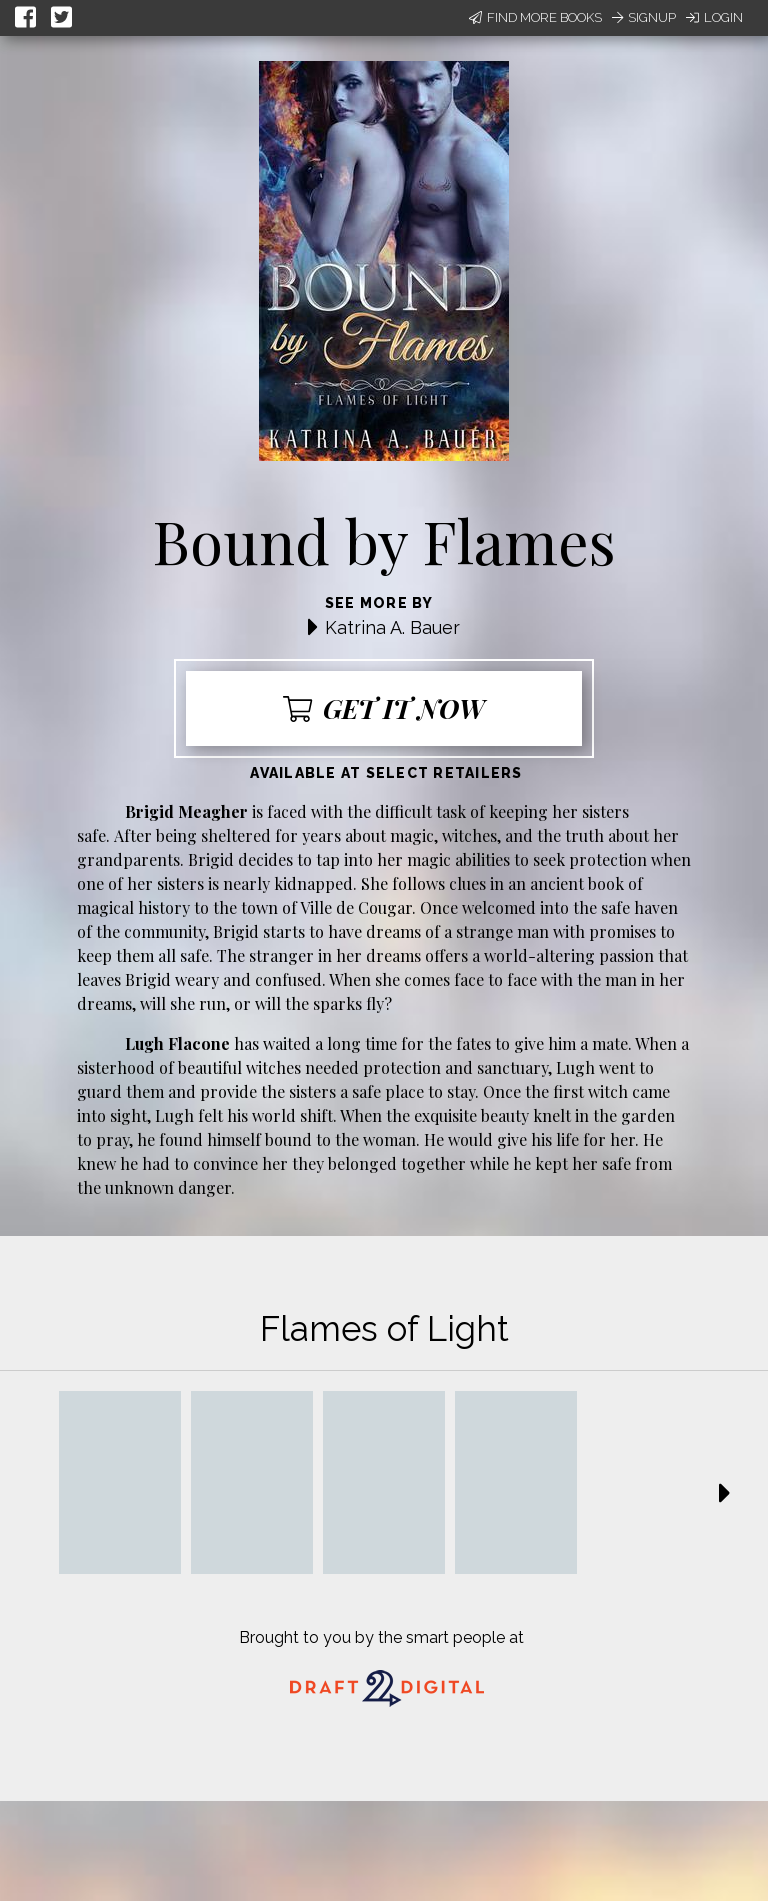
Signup (644, 17)
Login (714, 17)
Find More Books (535, 17)
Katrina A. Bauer (392, 627)
